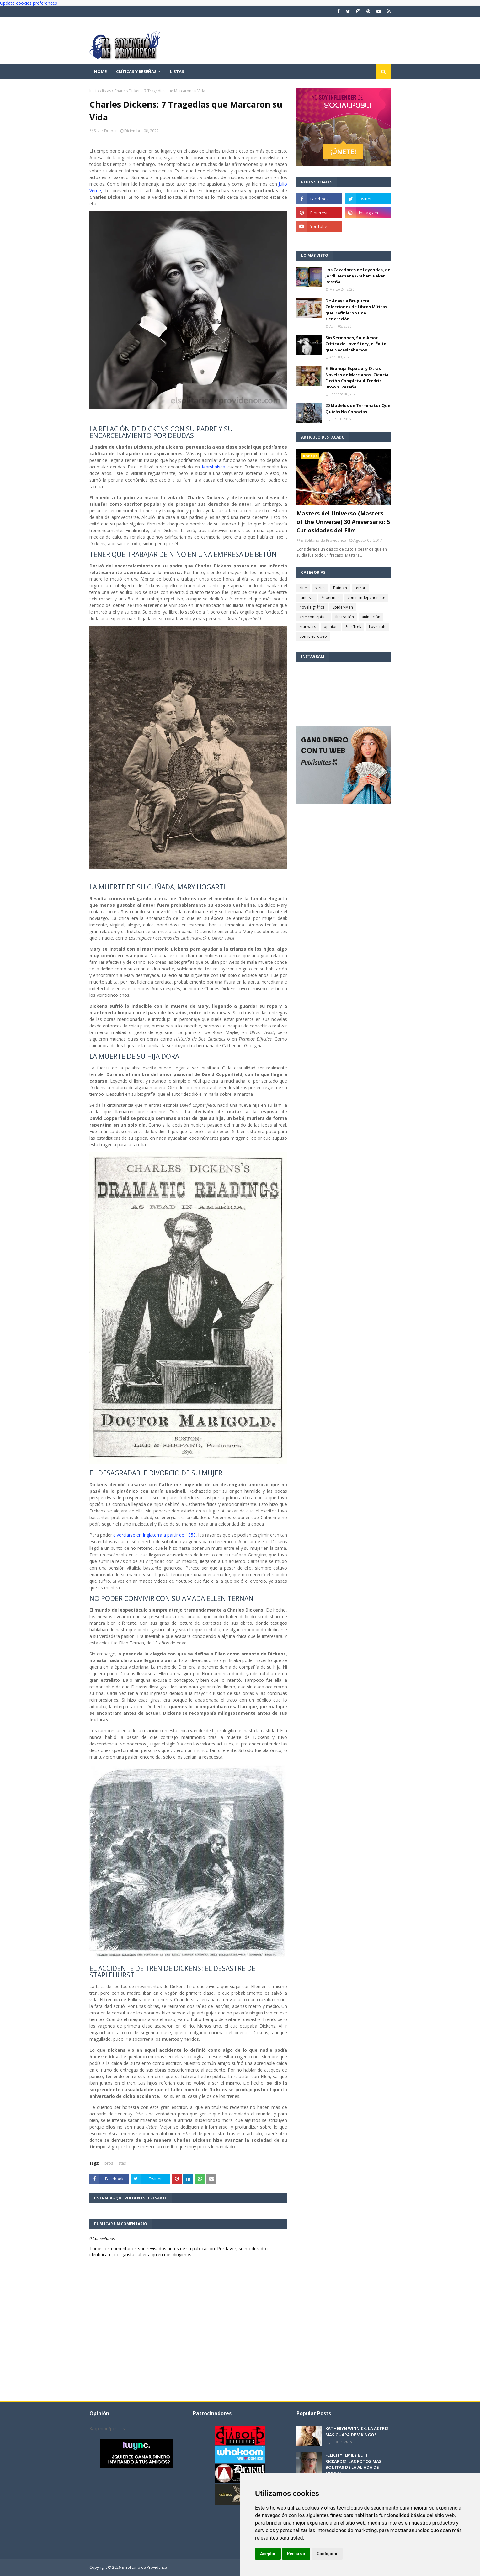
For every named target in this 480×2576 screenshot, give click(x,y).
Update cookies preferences (28, 3)
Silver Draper (105, 131)
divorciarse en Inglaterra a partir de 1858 (154, 1535)
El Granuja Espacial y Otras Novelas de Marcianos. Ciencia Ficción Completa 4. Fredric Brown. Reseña (356, 378)
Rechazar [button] (296, 2553)
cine (303, 587)
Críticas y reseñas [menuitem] (136, 71)
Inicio (94, 90)
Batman (340, 587)
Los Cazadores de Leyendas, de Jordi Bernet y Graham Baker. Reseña (357, 276)
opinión (331, 626)
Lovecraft (377, 626)
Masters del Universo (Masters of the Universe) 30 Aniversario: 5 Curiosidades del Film (343, 521)
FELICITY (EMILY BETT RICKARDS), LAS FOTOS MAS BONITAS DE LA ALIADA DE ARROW (353, 2464)
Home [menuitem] (100, 71)
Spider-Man (343, 607)
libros (108, 2163)
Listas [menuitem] (177, 71)
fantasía (307, 597)
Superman (331, 597)
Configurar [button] (327, 2553)
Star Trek (353, 626)
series (320, 587)
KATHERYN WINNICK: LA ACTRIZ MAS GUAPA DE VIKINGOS (357, 2431)
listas (106, 90)
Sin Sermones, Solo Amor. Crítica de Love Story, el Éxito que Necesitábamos (356, 344)
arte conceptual (314, 617)
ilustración (344, 617)
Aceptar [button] (268, 2553)
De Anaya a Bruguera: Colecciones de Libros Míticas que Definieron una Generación (356, 310)
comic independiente (366, 597)
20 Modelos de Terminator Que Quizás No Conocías (357, 408)
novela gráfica (312, 607)
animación (371, 617)
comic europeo (313, 636)
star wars (308, 626)
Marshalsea (213, 467)
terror (360, 587)
